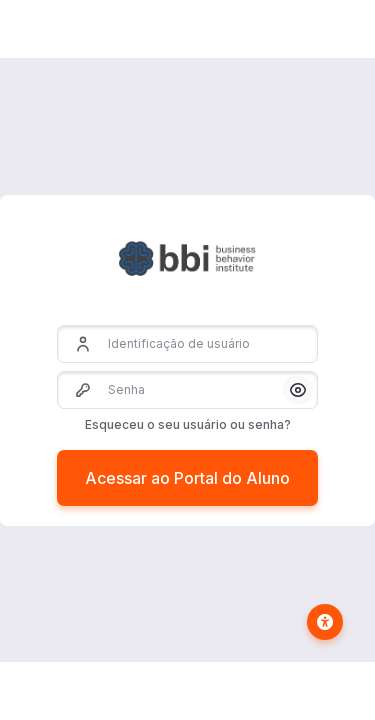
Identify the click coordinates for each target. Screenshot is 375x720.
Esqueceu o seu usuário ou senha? (188, 424)
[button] (298, 390)
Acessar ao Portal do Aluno (187, 478)
